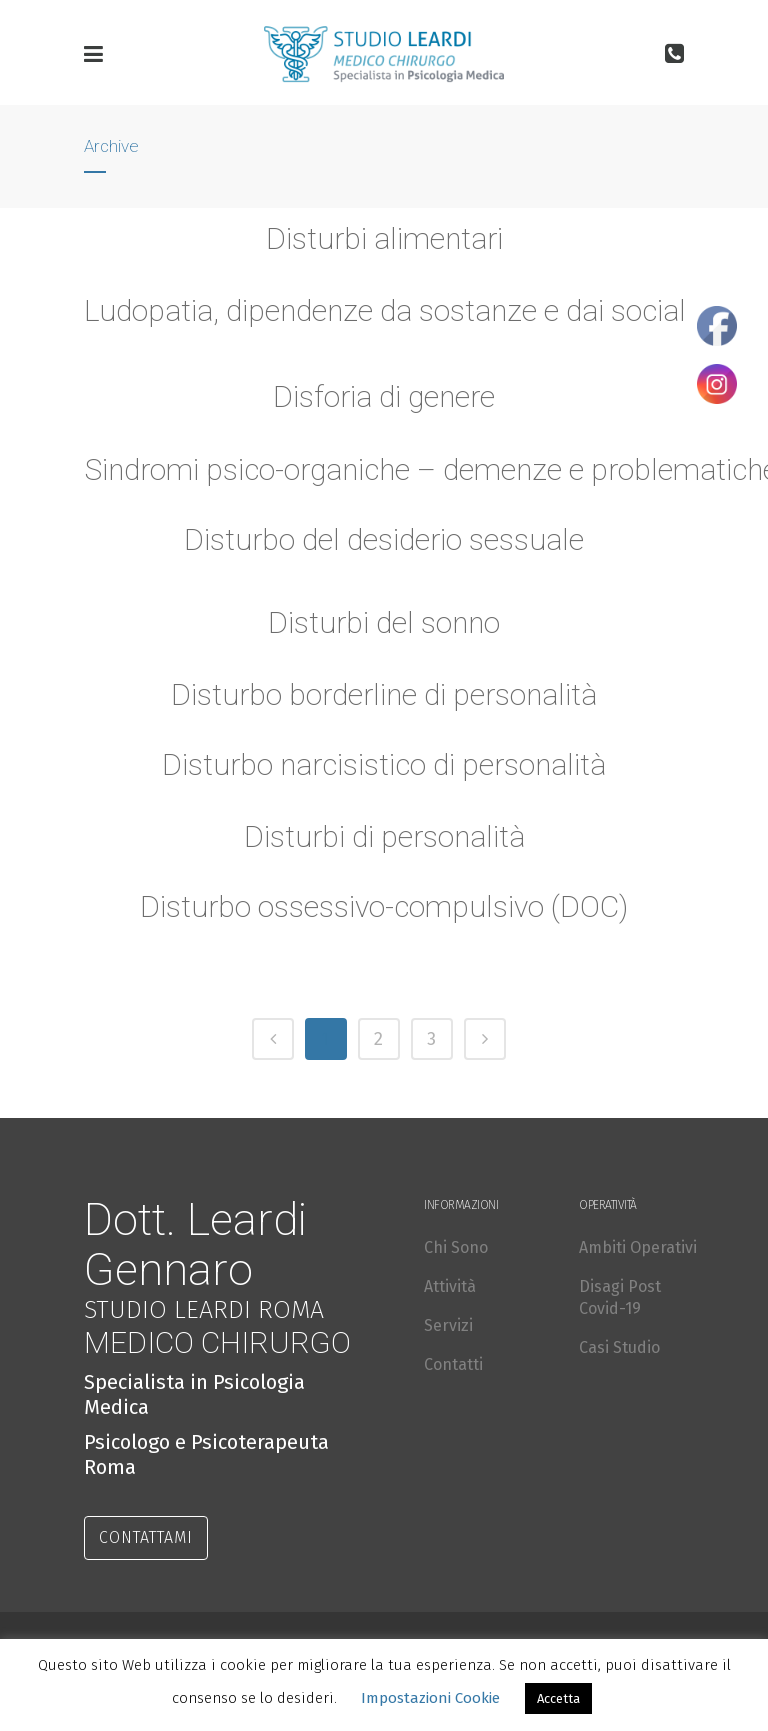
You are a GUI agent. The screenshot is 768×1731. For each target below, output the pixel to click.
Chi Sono (456, 1247)
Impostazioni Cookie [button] (430, 1698)
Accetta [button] (558, 1698)
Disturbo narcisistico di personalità (384, 774)
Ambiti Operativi (638, 1247)
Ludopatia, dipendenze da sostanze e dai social (385, 310)
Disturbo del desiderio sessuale (384, 539)
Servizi (448, 1325)
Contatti (453, 1364)
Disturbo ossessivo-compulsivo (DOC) (383, 916)
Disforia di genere (384, 396)
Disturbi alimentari (384, 238)
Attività (450, 1286)
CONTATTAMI (146, 1537)
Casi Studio (619, 1347)
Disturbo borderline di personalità (384, 704)
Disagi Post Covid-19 (620, 1297)
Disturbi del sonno (384, 632)
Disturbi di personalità (384, 846)
